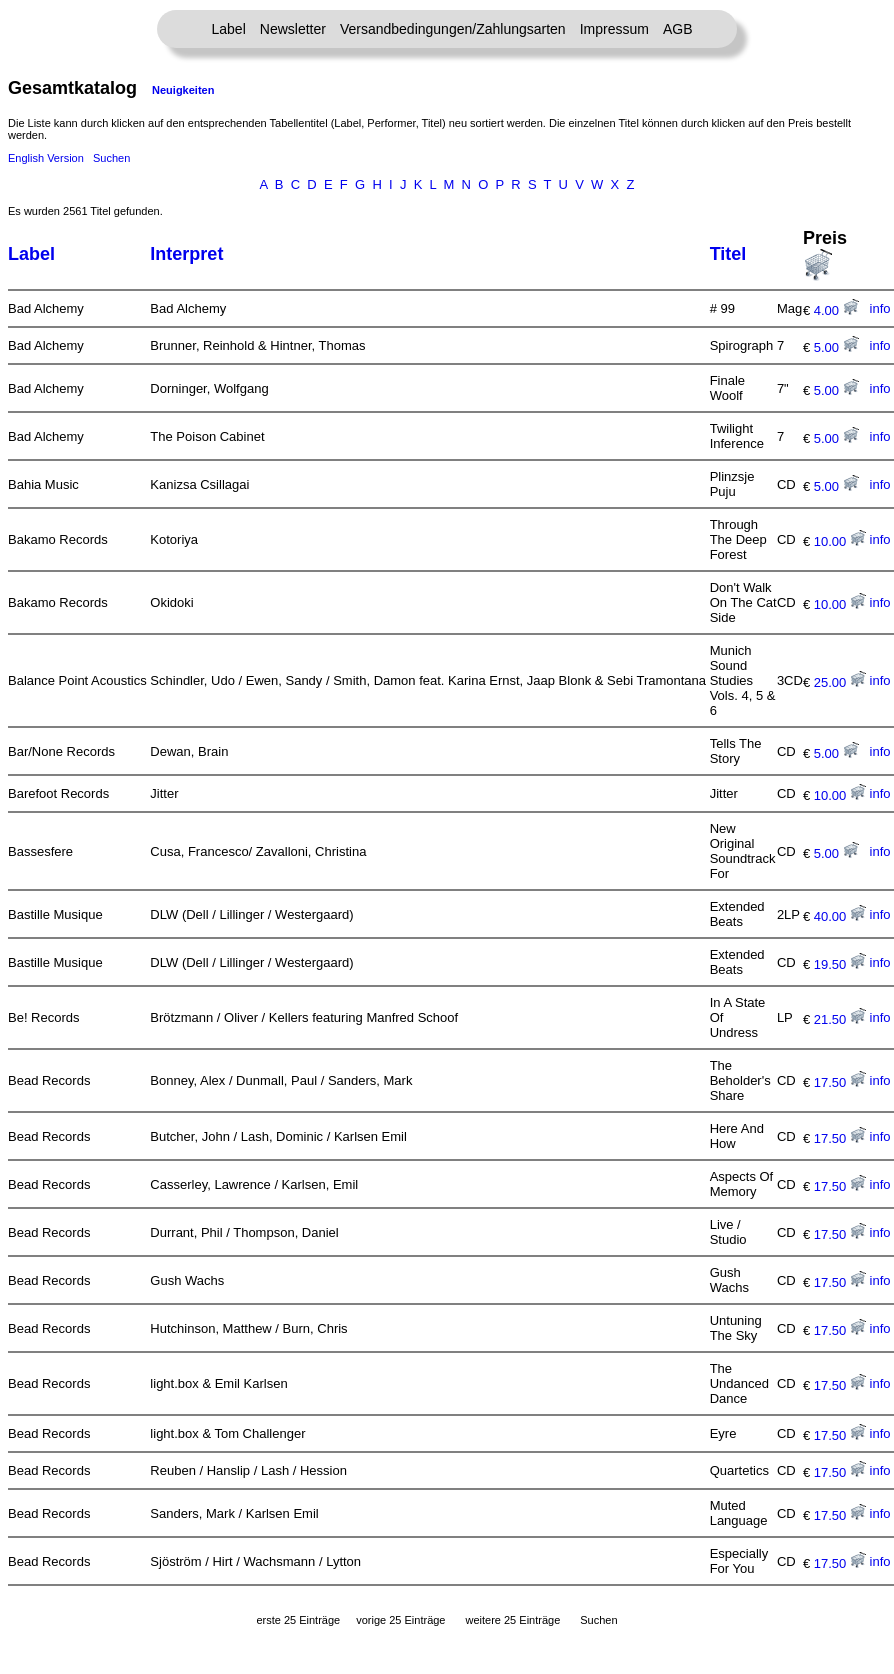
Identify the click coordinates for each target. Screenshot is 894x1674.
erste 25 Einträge (298, 1620)
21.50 (840, 1019)
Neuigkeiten (183, 90)
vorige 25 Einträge (400, 1620)
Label (229, 29)
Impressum (614, 29)
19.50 (840, 964)
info (880, 308)
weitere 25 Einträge (512, 1620)
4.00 (836, 310)
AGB (678, 29)
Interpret (186, 254)
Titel (728, 254)
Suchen (111, 158)
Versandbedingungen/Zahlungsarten (453, 29)
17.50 (840, 1082)
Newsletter (293, 29)
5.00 (836, 347)
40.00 (840, 916)
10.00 (840, 541)
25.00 (840, 682)
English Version (46, 158)
